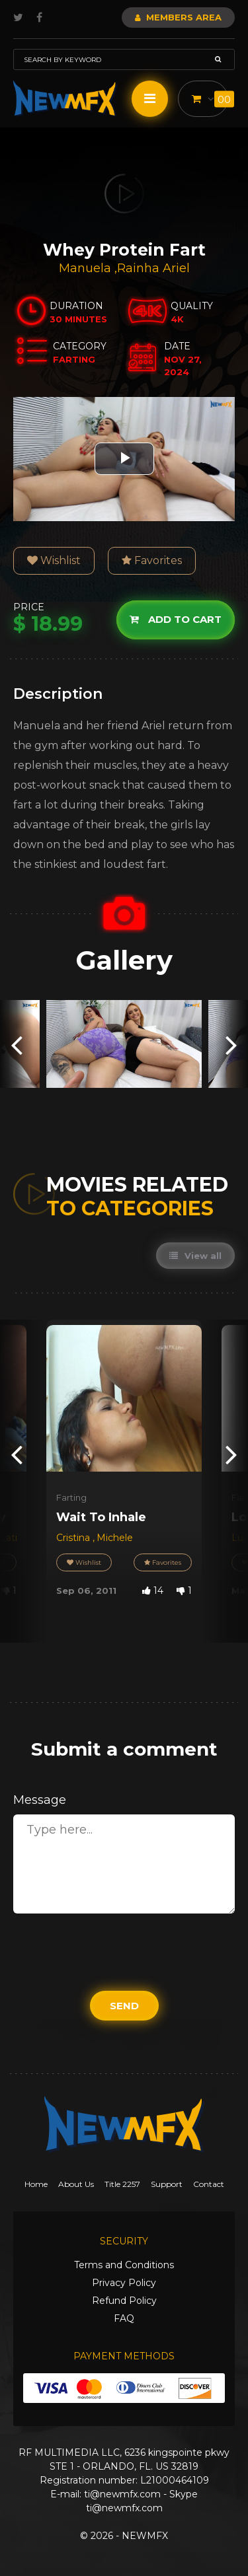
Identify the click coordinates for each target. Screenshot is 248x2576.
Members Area (178, 17)
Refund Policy (124, 2301)
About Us (76, 2184)
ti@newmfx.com (122, 2494)
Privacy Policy (124, 2283)
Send (124, 2005)
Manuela (86, 268)
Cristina (74, 1538)
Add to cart (176, 619)
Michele (115, 1538)
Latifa (13, 1538)
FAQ (124, 2318)
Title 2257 (122, 2184)
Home (36, 2184)
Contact (208, 2184)
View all (195, 1255)
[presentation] (16, 1044)
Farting (71, 1497)
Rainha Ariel (153, 268)
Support (167, 2184)
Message (39, 1800)
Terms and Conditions (124, 2265)
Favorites (152, 560)
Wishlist (54, 560)
